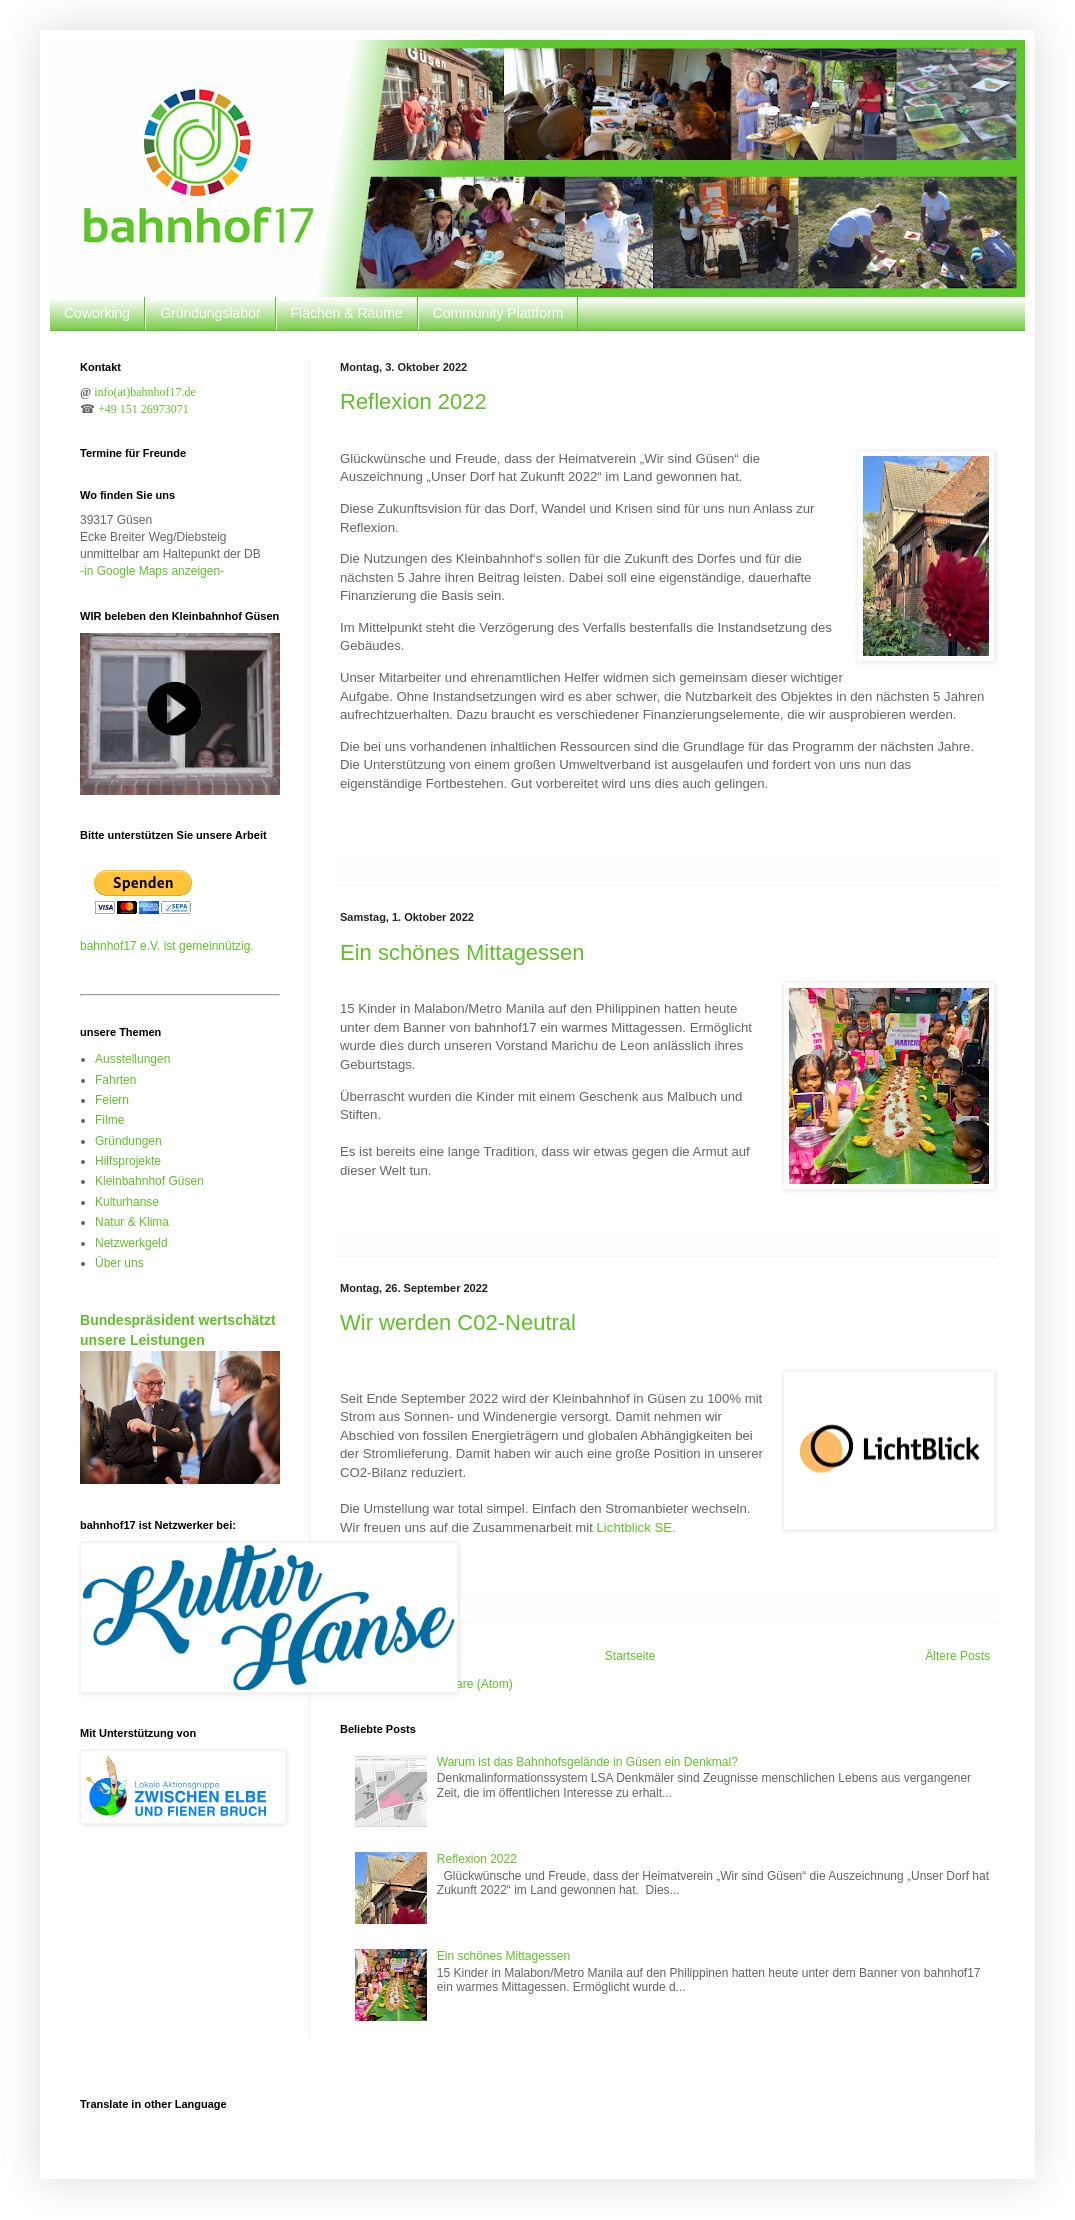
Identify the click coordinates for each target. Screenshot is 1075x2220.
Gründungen (128, 1141)
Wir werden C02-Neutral (458, 1322)
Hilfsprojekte (128, 1161)
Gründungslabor (210, 313)
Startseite (630, 1656)
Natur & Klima (132, 1222)
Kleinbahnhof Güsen (149, 1181)
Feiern (112, 1100)
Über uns (119, 1263)
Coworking (97, 313)
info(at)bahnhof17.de (145, 392)
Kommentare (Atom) (459, 1684)
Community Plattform (498, 313)
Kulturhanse (127, 1202)
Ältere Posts (957, 1656)
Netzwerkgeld (131, 1243)
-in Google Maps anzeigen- (152, 571)
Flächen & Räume (347, 313)
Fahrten (115, 1080)
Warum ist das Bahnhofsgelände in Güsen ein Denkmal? (587, 1762)
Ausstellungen (132, 1059)
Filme (109, 1120)
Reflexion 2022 (413, 401)
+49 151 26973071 (143, 409)
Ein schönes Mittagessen (462, 952)
